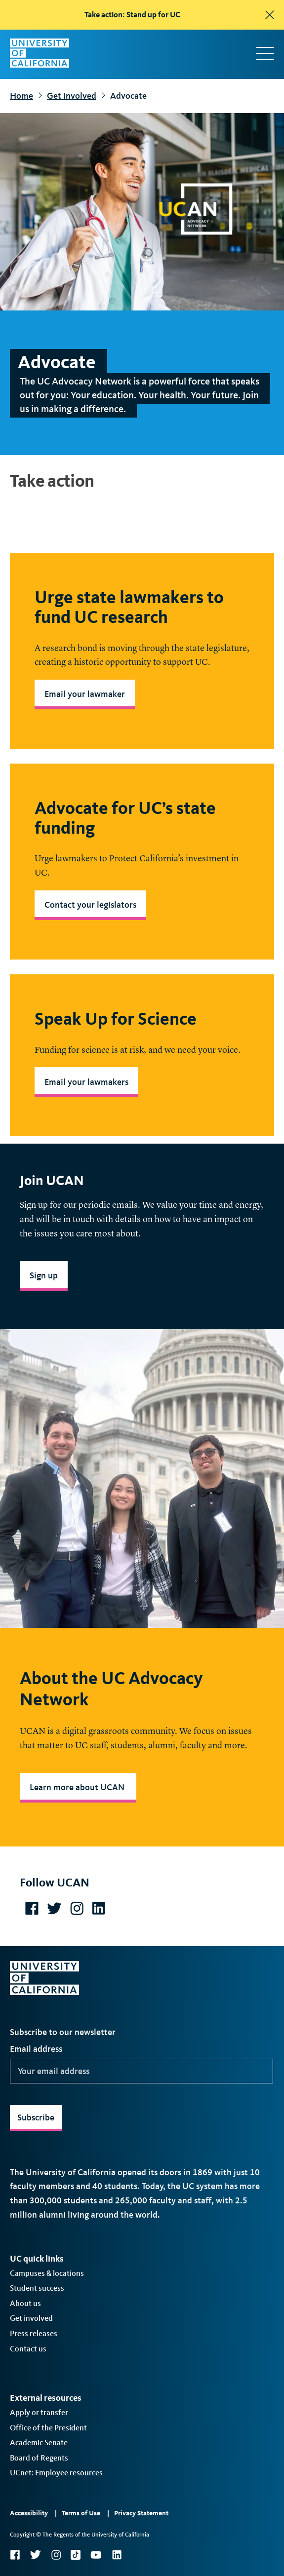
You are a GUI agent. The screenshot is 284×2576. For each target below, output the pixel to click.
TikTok (76, 2555)
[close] (269, 14)
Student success (37, 2288)
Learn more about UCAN (78, 1787)
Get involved (71, 95)
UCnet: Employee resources (56, 2472)
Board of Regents (39, 2457)
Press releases (33, 2333)
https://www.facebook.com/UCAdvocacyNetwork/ (32, 1908)
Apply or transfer (39, 2412)
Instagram (56, 2555)
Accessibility (29, 2513)
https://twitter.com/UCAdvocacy (54, 1908)
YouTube (96, 2555)
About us (25, 2303)
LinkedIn (117, 2555)
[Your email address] (141, 2071)
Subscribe (35, 2117)
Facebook (15, 2555)
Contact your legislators (90, 904)
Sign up (44, 1275)
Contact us (28, 2348)
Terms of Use (81, 2513)
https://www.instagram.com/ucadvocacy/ (76, 1908)
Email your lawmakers (86, 1082)
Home (21, 95)
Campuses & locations (47, 2273)
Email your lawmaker (84, 694)
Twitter (35, 2555)
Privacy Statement (141, 2513)
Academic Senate (39, 2442)
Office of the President (48, 2427)
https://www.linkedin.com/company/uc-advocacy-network (98, 1908)
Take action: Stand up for (132, 14)
